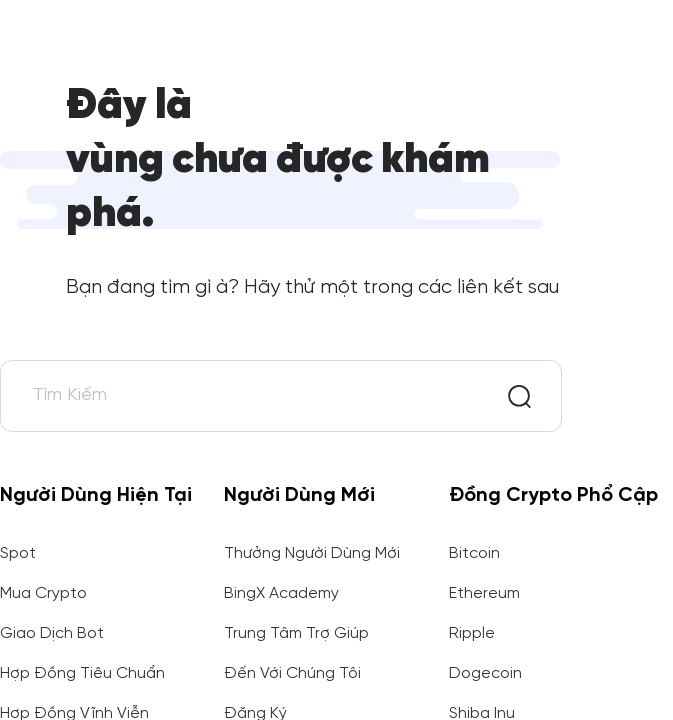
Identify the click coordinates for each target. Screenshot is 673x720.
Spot (18, 553)
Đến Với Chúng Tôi (292, 673)
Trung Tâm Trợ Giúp (296, 633)
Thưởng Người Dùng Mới (312, 553)
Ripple (472, 633)
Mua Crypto (43, 593)
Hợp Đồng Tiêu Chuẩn (82, 673)
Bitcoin (474, 553)
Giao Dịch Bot (52, 633)
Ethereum (484, 593)
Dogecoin (485, 673)
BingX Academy (281, 593)
